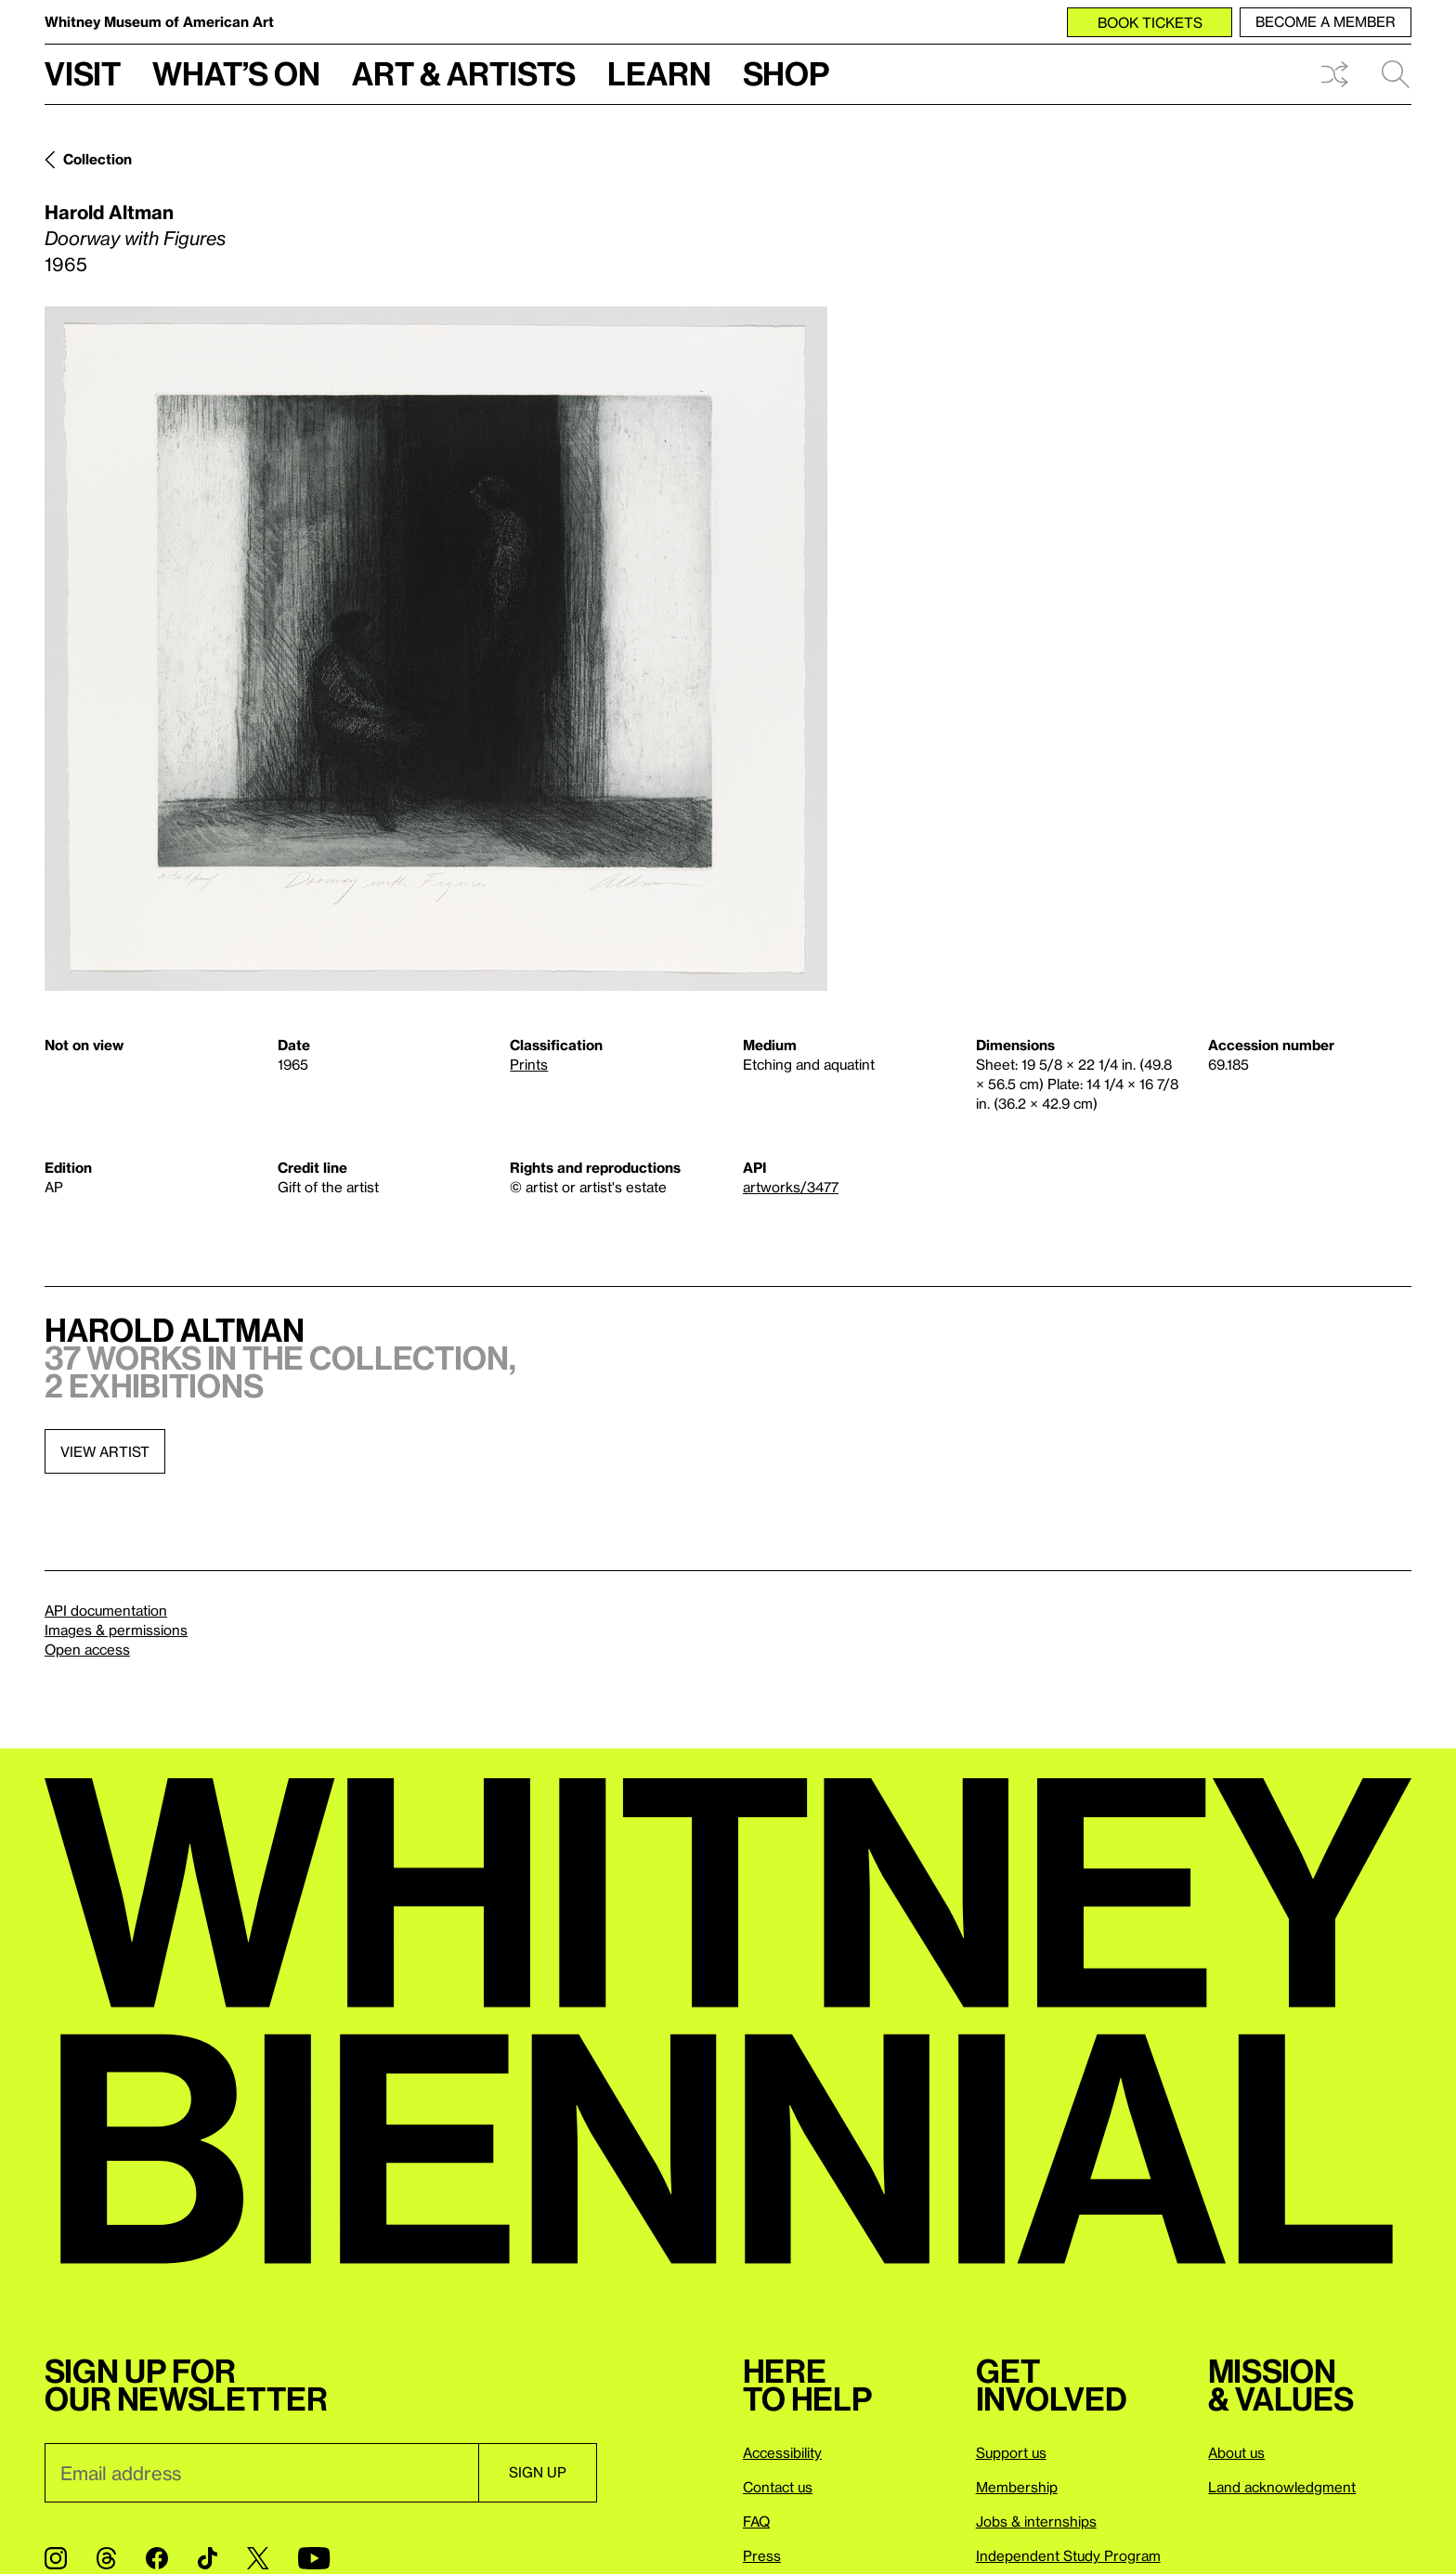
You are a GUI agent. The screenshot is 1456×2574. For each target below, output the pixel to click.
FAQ (756, 2521)
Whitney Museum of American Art (159, 21)
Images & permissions (116, 1629)
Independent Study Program (1068, 2555)
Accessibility (782, 2452)
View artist (105, 1451)
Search (1395, 74)
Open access (87, 1649)
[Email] (261, 2472)
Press (762, 2555)
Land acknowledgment (1282, 2486)
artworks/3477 (790, 1186)
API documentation (106, 1610)
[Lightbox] (436, 648)
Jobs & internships (1036, 2521)
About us (1236, 2452)
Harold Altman (109, 212)
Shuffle (1334, 74)
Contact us (777, 2486)
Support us (1011, 2452)
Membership (1017, 2486)
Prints (529, 1064)
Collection (97, 158)
